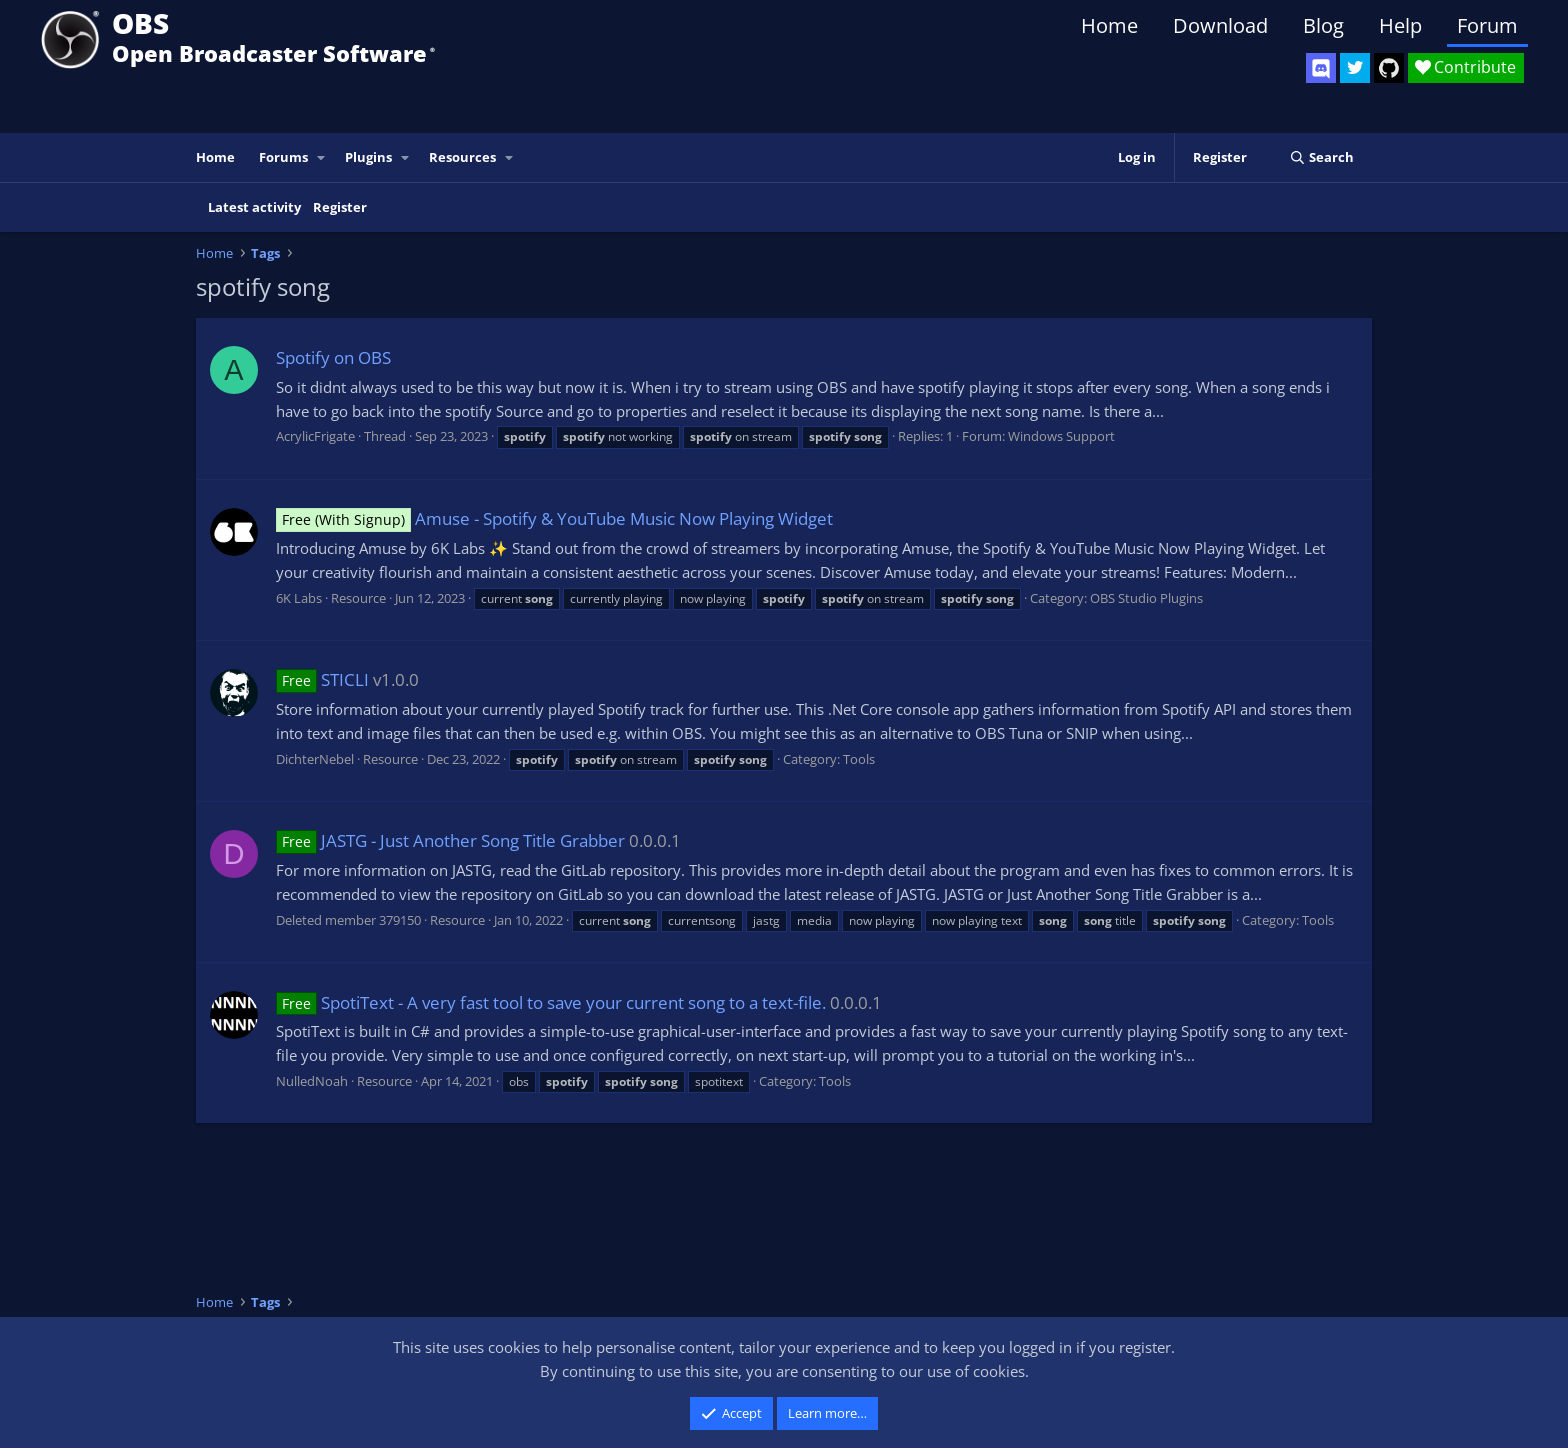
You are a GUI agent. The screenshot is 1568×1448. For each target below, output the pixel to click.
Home (1109, 25)
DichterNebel (315, 759)
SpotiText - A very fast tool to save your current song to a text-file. (551, 1002)
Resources (462, 157)
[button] (322, 157)
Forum (1487, 25)
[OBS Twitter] (1355, 68)
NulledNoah (312, 1081)
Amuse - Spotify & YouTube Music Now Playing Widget (554, 518)
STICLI (322, 679)
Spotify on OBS (333, 357)
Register (340, 207)
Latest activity (254, 207)
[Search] (1321, 157)
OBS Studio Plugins (1146, 598)
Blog (1323, 25)
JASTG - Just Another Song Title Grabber (450, 840)
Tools (859, 759)
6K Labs (299, 598)
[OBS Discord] (1321, 68)
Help (1400, 25)
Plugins (368, 157)
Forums (283, 157)
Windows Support (1061, 436)
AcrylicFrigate (315, 436)
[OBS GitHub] (1389, 68)
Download (1220, 25)
